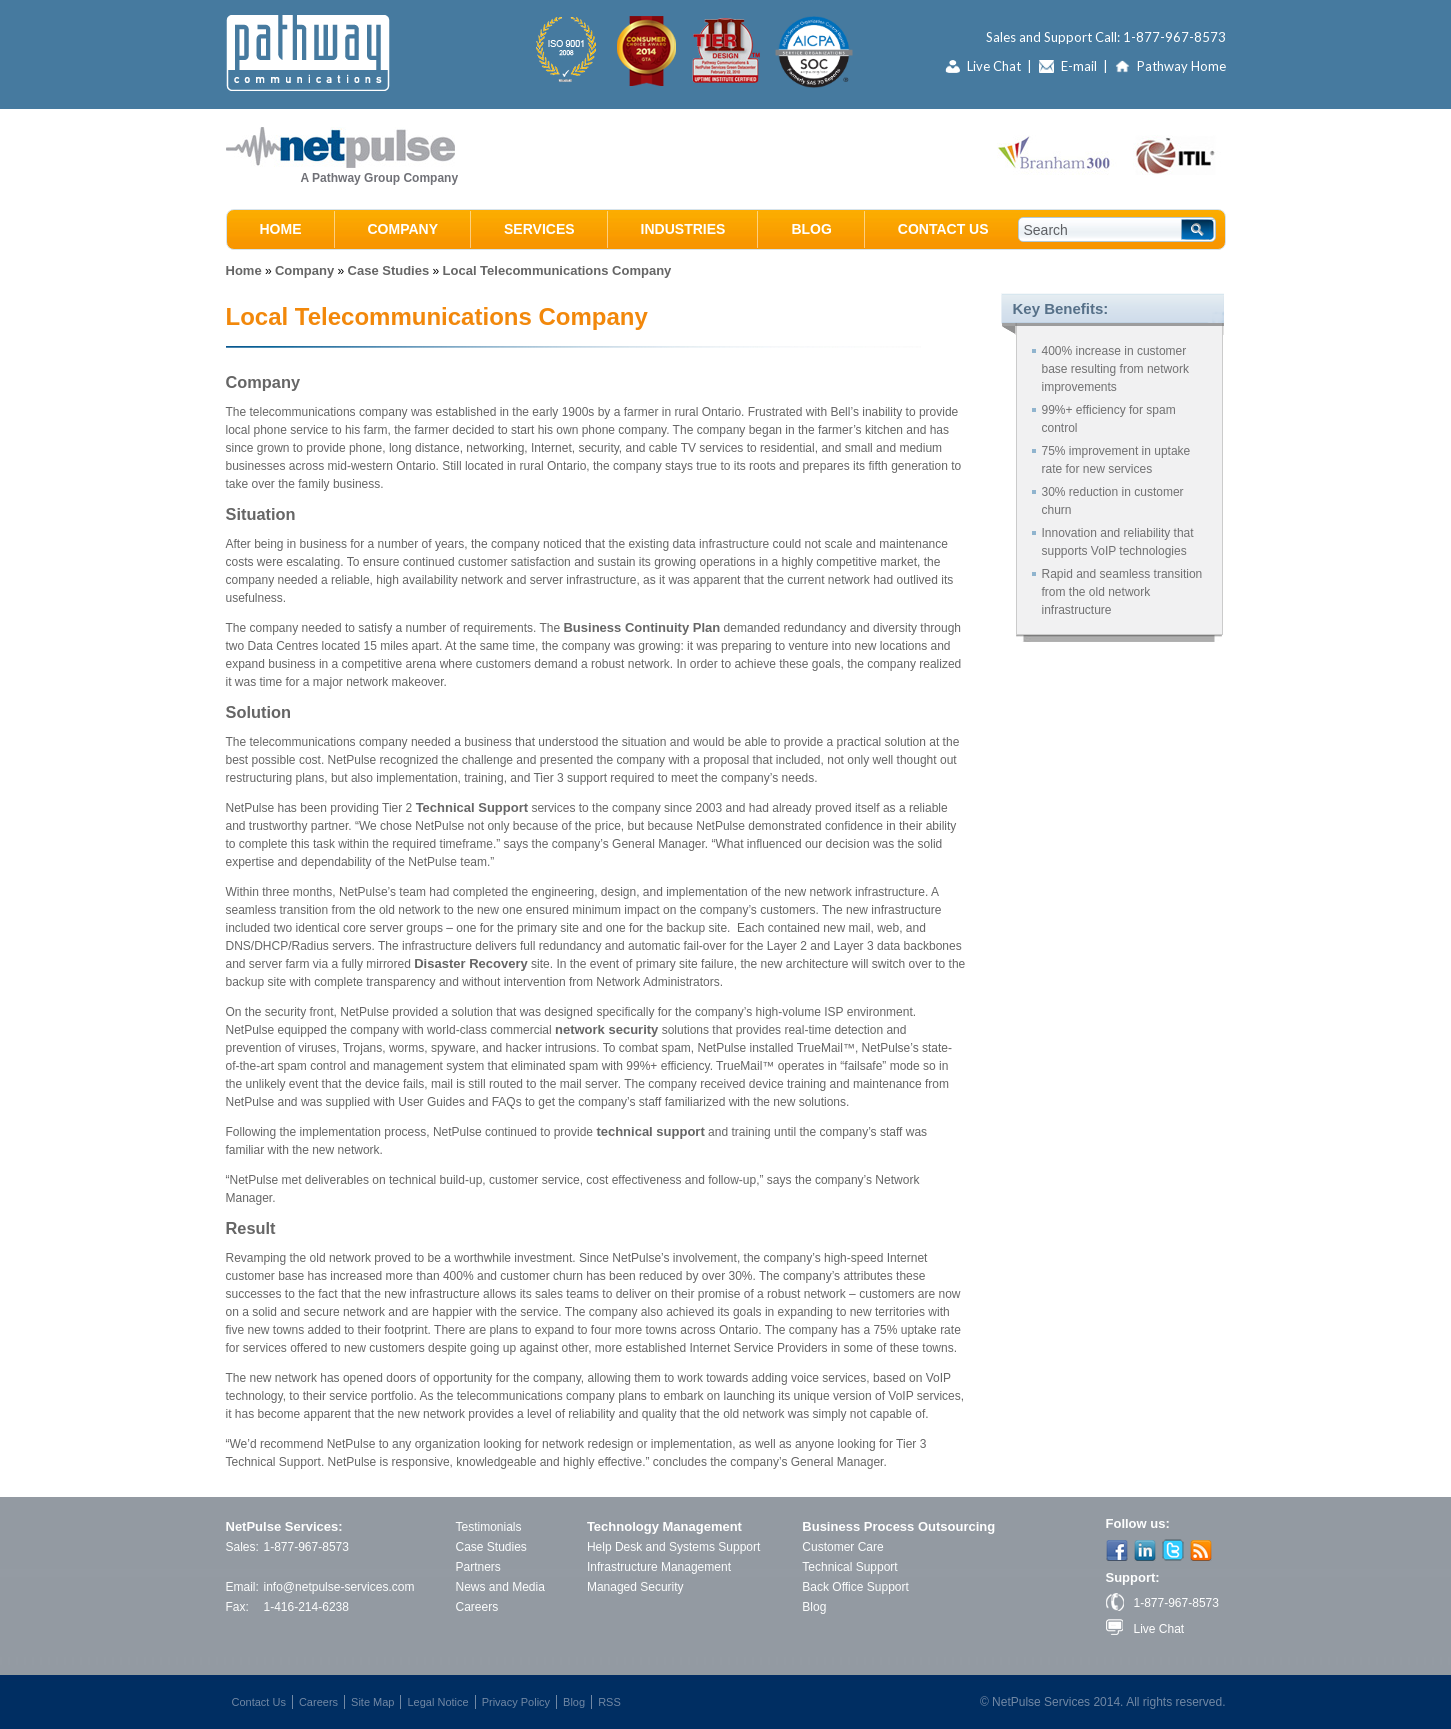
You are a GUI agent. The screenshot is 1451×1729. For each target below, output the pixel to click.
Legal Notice (437, 1702)
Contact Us (943, 229)
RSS (609, 1702)
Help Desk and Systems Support (673, 1547)
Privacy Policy (516, 1702)
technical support (650, 1131)
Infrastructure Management (659, 1567)
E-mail (1079, 66)
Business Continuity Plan (641, 627)
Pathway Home (1181, 66)
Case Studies (389, 270)
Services (539, 229)
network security (606, 1029)
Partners (478, 1567)
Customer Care (842, 1547)
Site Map (372, 1702)
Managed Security (635, 1587)
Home (281, 229)
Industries (683, 229)
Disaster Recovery (470, 963)
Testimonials (489, 1527)
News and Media (500, 1587)
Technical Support (472, 807)
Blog (811, 229)
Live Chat (994, 66)
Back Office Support (855, 1587)
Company (403, 229)
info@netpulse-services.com (339, 1587)
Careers (477, 1607)
